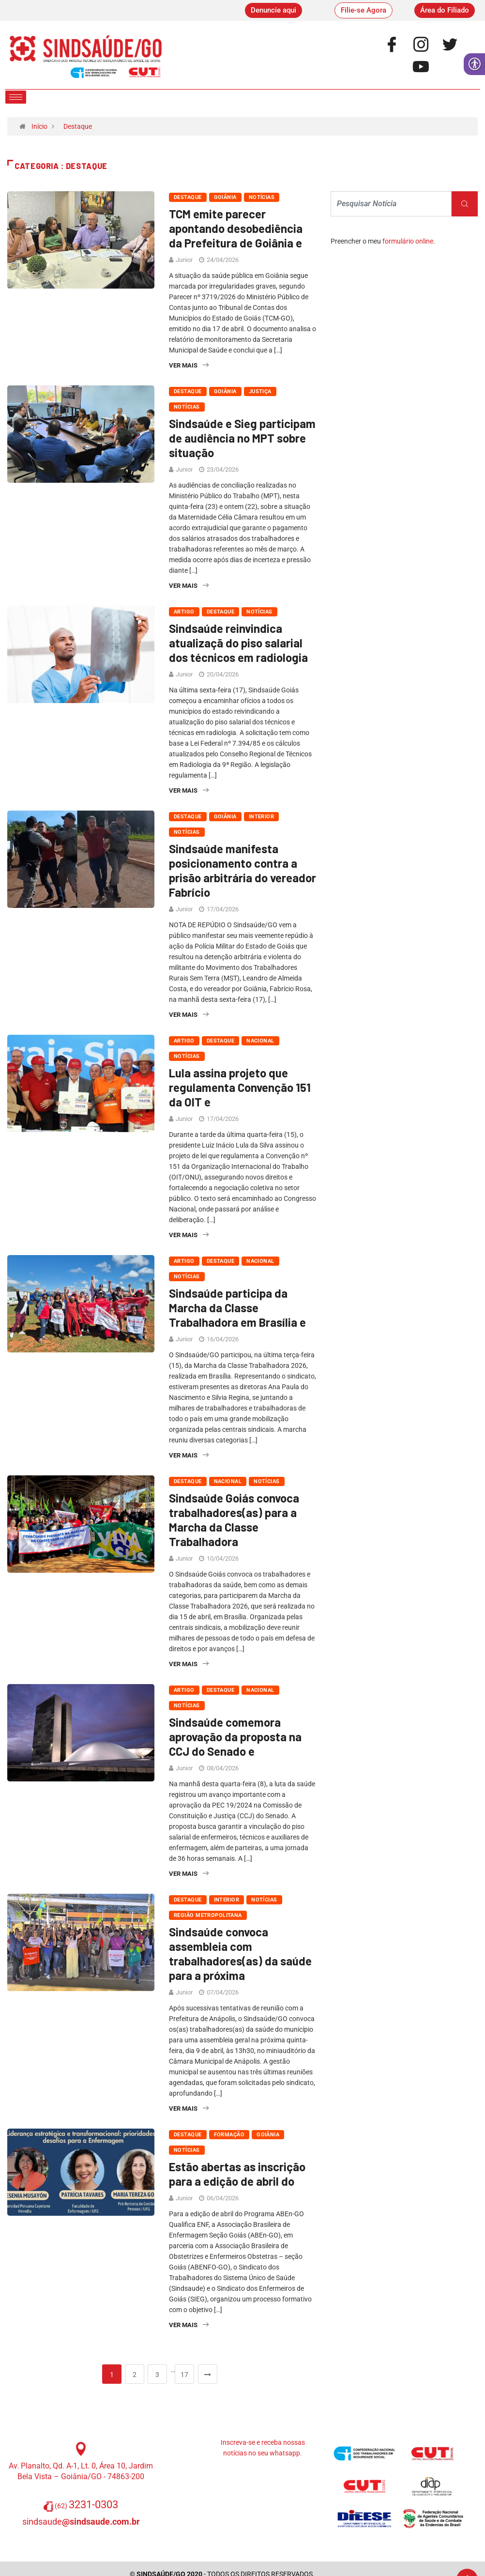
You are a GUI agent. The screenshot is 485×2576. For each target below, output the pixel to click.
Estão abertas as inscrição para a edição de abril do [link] (237, 2174)
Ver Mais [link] (189, 365)
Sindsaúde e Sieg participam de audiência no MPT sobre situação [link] (242, 438)
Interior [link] (261, 816)
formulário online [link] (407, 241)
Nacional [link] (260, 1041)
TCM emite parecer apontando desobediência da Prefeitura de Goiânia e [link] (236, 228)
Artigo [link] (184, 612)
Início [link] (39, 126)
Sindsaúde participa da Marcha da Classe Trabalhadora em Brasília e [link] (237, 1307)
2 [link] (134, 2374)
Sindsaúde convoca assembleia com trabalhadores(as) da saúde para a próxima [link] (240, 1953)
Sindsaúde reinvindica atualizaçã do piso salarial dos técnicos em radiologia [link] (238, 642)
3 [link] (157, 2374)
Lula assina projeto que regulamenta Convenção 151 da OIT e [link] (240, 1087)
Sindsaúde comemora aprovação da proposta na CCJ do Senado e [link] (235, 1736)
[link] (273, 10)
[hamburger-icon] (16, 97)
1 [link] (112, 2374)
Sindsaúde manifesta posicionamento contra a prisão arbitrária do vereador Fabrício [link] (242, 870)
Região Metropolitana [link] (208, 1915)
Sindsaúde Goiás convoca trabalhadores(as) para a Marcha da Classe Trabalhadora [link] (234, 1520)
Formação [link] (229, 2134)
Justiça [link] (260, 391)
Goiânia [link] (225, 197)
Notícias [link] (262, 197)
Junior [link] (184, 259)
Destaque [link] (77, 126)
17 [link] (184, 2374)
